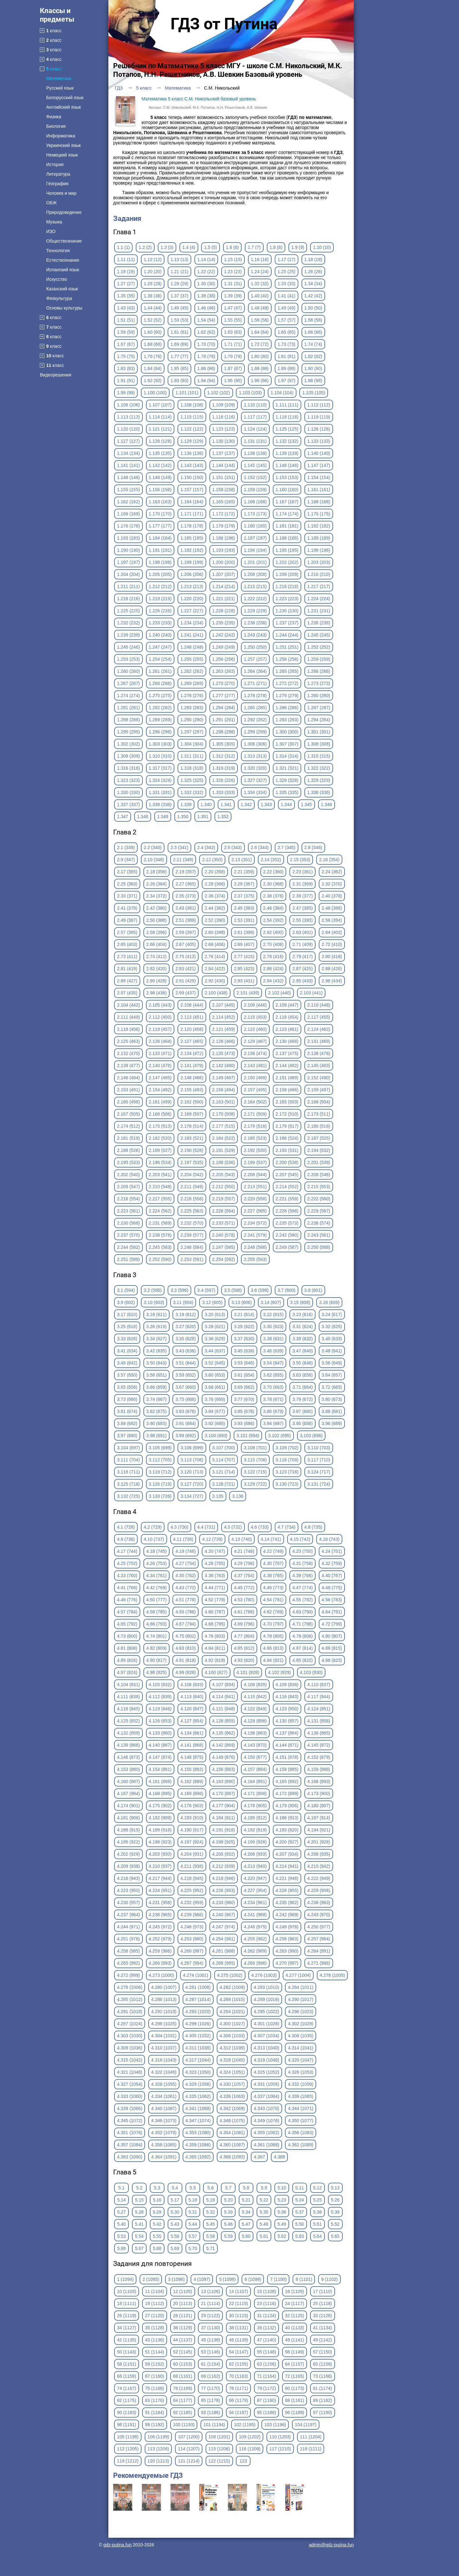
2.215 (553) (318, 1186)
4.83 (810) (185, 1648)
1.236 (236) (255, 622)
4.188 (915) (128, 1829)
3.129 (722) (255, 1484)
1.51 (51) (126, 320)
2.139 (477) (128, 1065)
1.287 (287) (318, 707)
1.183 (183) (128, 538)
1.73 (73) (286, 344)
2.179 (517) (287, 1126)
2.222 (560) (318, 1198)
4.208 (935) (318, 1854)
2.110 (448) (318, 1005)
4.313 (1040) (266, 2047)
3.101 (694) (248, 1435)
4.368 (279, 2156)
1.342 (246, 804)
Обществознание (64, 241)
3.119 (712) (160, 1471)
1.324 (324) (160, 780)
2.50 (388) (156, 920)
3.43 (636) (185, 1350)
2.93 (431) (244, 980)
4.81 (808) (127, 1648)
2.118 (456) (128, 1029)
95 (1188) (266, 2412)
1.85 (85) (179, 368)
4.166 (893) (318, 1781)
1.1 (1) (123, 247)
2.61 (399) (244, 932)
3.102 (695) (279, 1435)
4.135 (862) (223, 1733)
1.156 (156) (160, 489)
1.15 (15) (233, 259)
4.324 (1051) (232, 2072)
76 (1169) (182, 2388)
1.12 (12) (153, 259)
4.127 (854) (191, 1720)
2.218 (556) (191, 1198)
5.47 (246, 2224)
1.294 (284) (318, 719)
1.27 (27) (126, 283)
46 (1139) (238, 2339)
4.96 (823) (332, 1660)
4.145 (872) (318, 1745)
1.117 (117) (255, 416)
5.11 (299, 2187)
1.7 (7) (254, 247)
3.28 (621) (215, 1326)
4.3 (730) (179, 1527)
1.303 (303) (160, 743)
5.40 (121, 2224)
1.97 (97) (286, 380)
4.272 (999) (128, 1975)
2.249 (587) (287, 1247)
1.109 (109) (223, 404)
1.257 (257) (255, 659)
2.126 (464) (160, 1041)
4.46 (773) (273, 1587)
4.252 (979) (160, 1938)
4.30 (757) (273, 1563)
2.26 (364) (156, 883)
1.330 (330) (128, 792)
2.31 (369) (302, 883)
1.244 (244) (287, 634)
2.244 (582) (128, 1247)
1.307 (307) (287, 743)
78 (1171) (238, 2388)
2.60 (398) (215, 932)
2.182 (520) (160, 1138)
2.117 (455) (318, 1017)
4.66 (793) (156, 1623)
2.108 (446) (255, 1005)
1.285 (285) (255, 707)
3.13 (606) (241, 1302)
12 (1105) (182, 2291)
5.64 (317, 2236)
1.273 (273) (318, 683)
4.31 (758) (302, 1563)
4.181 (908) (128, 1817)
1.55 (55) (233, 320)
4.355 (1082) (266, 2132)
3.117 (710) (318, 1459)
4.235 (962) (287, 1902)
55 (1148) (266, 2351)
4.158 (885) (287, 1769)
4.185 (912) (255, 1817)
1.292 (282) (255, 719)
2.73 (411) (127, 956)
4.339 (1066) (129, 2108)
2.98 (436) (156, 992)
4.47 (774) (302, 1587)
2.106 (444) (191, 1005)
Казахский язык (62, 288)
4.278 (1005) (332, 1975)
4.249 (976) (287, 1926)
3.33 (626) (127, 1338)
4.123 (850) (287, 1708)
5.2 (139, 2187)
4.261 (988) (223, 1951)
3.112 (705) (160, 1459)
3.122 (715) (255, 1471)
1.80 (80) (260, 356)
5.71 (210, 2248)
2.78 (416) (273, 956)
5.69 (175, 2248)
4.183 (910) (191, 1817)
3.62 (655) (273, 1375)
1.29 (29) (179, 283)
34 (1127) (126, 2327)
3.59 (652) (185, 1375)
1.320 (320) (255, 768)
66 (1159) (126, 2376)
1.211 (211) (128, 586)
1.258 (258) (287, 659)
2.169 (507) (191, 1114)
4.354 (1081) (232, 2132)
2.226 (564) (223, 1210)
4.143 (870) (255, 1745)
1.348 (142, 816)
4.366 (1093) (232, 2156)
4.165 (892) (287, 1781)
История (54, 164)
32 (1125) (294, 2315)
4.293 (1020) (198, 2011)
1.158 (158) (223, 489)
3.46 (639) (273, 1350)
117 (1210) (280, 2448)
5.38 (317, 2212)
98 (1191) (126, 2424)
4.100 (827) (216, 1672)
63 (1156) (266, 2364)
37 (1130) (210, 2327)
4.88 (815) (332, 1648)
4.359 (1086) (198, 2144)
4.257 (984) (318, 1938)
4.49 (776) (127, 1599)
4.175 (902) (160, 1805)
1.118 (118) (287, 416)
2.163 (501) (223, 1101)
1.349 (162, 816)
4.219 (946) (223, 1878)
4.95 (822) (302, 1660)
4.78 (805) (273, 1636)
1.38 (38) (206, 295)
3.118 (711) (128, 1471)
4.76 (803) (215, 1636)
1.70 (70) (206, 344)
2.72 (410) (332, 944)
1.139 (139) (287, 453)
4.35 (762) (185, 1575)
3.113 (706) (191, 1459)
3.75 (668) (185, 1399)
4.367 (259, 2156)
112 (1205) (128, 2448)
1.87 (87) (233, 368)
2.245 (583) (160, 1247)
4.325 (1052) (266, 2072)
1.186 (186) (223, 538)
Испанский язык (62, 269)
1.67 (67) (126, 344)
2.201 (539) (318, 1162)
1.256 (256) (223, 659)
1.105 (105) (313, 392)
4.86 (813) (273, 1648)
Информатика (60, 135)
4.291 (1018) (129, 2011)
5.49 (281, 2224)
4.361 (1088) (266, 2144)
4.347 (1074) (198, 2120)
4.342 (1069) (232, 2108)
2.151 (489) (287, 1077)
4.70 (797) (273, 1623)
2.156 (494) (223, 1089)
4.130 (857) (287, 1720)
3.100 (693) (216, 1435)
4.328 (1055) (163, 2084)
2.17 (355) (127, 871)
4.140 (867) (160, 1745)
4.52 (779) (215, 1599)
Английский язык (63, 107)
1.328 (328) (287, 780)
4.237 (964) (128, 1914)
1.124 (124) (255, 429)
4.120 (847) (191, 1708)
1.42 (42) (313, 295)
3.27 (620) (185, 1326)
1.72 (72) (260, 344)
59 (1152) (154, 2364)
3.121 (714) (223, 1471)
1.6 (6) (232, 247)
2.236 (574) (318, 1223)
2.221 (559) (287, 1198)
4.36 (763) (215, 1575)
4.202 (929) (128, 1854)
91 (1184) (154, 2412)
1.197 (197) (128, 562)
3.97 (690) (127, 1435)
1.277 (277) (223, 695)
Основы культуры (64, 307)
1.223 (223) (287, 598)
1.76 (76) (153, 356)
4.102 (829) (279, 1672)
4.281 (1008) (198, 1987)
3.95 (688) (302, 1423)
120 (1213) (158, 2460)
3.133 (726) (160, 1496)
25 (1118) (322, 2303)
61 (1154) (210, 2364)
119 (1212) (128, 2460)
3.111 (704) (128, 1459)
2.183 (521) (191, 1138)
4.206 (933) (255, 1854)
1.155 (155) (128, 489)
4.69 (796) (244, 1623)
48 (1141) (294, 2339)
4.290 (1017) (300, 1999)
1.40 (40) (260, 295)
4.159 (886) (318, 1769)
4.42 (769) (156, 1587)
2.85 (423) (244, 968)
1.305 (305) (223, 743)
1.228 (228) (223, 610)
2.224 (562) (160, 1210)
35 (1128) (154, 2327)
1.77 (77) (179, 356)
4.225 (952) (191, 1890)
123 (243, 2460)
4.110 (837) (318, 1684)
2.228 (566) (287, 1210)
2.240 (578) (223, 1235)
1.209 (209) (287, 574)
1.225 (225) (128, 610)
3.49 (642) (127, 1362)
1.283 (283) (191, 707)
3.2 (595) (153, 1290)
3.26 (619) (156, 1326)
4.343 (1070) (266, 2108)
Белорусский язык (65, 97)
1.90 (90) (313, 368)
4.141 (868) (191, 1745)
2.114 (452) (223, 1017)
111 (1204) (311, 2436)
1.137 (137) (223, 453)
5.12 (317, 2187)
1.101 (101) (186, 392)
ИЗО (50, 231)
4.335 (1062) (198, 2096)
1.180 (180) (255, 525)
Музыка (54, 221)
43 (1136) (154, 2339)
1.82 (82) (313, 356)
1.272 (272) (287, 683)
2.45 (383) (244, 908)
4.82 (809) (156, 1648)
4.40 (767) (332, 1575)
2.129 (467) (255, 1041)
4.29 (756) (244, 1563)
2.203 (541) (160, 1174)
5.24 (299, 2199)
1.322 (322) (318, 768)
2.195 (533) (128, 1162)
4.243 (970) (318, 1914)
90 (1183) (126, 2412)
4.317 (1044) (198, 2060)
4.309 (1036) (129, 2047)
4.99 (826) (185, 1672)
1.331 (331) (160, 792)
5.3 (157, 2187)
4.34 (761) (156, 1575)
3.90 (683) (156, 1423)
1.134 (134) (128, 453)
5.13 (335, 2187)
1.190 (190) (128, 550)
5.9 (264, 2187)
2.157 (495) (255, 1089)
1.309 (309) (128, 756)
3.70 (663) (273, 1387)
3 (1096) (176, 2279)
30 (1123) (238, 2315)
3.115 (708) (255, 1459)
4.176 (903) (191, 1805)
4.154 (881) (160, 1769)
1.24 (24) (260, 271)
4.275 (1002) (229, 1975)
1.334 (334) (255, 792)
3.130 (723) (287, 1484)
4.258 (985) (128, 1951)
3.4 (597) (206, 1290)
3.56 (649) (332, 1362)
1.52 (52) (153, 320)
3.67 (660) (185, 1387)
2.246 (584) (191, 1247)
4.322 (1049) (163, 2072)
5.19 (210, 2199)
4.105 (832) (160, 1684)
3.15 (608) (300, 1302)
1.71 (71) (233, 344)
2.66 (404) (156, 944)
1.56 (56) (260, 320)
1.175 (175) (318, 513)
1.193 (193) (223, 550)
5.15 (139, 2199)
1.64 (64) (260, 332)
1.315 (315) (318, 756)
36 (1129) (182, 2327)
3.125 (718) (128, 1484)
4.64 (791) (332, 1611)
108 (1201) (219, 2436)
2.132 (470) (128, 1053)
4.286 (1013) (163, 1999)
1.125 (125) (287, 429)
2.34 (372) (156, 896)
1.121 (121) (160, 429)
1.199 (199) (191, 562)
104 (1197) (306, 2424)
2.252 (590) (160, 1259)
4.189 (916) (160, 1829)
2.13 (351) (241, 859)
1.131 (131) (255, 441)
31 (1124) (266, 2315)
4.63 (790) (302, 1611)
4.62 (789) (273, 1611)
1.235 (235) (223, 622)
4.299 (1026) (198, 2023)
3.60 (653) (215, 1375)
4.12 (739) (212, 1539)
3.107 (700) (223, 1447)
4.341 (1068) (198, 2108)
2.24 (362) (332, 871)
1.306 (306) (255, 743)
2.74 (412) (156, 956)
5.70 (192, 2248)
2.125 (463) (128, 1041)
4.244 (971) (128, 1926)
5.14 (121, 2199)
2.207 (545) (287, 1174)
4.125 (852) (128, 1720)
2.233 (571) (223, 1223)
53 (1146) (210, 2351)
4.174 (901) (128, 1805)
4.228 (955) (287, 1890)
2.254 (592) (223, 1259)
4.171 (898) (255, 1793)
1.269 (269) (191, 683)
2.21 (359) (244, 871)
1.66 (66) (313, 332)
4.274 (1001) (195, 1975)
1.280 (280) (318, 695)
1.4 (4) (188, 247)
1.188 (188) (287, 538)
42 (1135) (126, 2339)
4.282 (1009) (232, 1987)
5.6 (211, 2187)
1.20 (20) (153, 271)
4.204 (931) (191, 1854)
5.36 (281, 2212)
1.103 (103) (250, 392)
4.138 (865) (318, 1733)
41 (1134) (322, 2327)
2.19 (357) (185, 871)
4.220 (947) (255, 1878)
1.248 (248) (191, 647)
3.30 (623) (273, 1326)
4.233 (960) (223, 1902)
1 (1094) (125, 2279)
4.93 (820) (244, 1660)
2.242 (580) (287, 1235)
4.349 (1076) (266, 2120)
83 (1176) (154, 2400)
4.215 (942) (318, 1866)
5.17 (175, 2199)
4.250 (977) (318, 1926)
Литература (58, 174)
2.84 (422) (215, 968)
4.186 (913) (287, 1817)
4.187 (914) (318, 1817)
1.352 (223, 816)
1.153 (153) (287, 477)
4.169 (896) (191, 1793)
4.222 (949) (318, 1878)
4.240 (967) (223, 1914)
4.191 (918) (223, 1829)
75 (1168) (154, 2388)
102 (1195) (245, 2424)
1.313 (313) (255, 756)
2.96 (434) (332, 980)
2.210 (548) (160, 1186)
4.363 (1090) (129, 2156)
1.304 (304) (191, 743)
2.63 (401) (302, 932)
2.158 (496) (287, 1089)
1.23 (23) (233, 271)
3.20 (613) (215, 1314)
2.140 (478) (160, 1065)
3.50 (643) (156, 1362)
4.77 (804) (244, 1636)
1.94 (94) (206, 380)
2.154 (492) (160, 1089)
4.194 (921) (318, 1829)
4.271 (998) (318, 1963)
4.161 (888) (160, 1781)
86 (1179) (238, 2400)
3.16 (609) (329, 1302)
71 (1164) (266, 2376)
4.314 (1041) (300, 2047)
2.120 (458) (191, 1029)
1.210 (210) (318, 574)
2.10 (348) (154, 859)
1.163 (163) (160, 501)
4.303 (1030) (129, 2035)
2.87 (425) (302, 968)
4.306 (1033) (232, 2035)
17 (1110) (322, 2291)
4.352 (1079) (163, 2132)
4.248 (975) (255, 1926)
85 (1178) (210, 2400)
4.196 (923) (160, 1842)
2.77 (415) (244, 956)
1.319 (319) (223, 768)
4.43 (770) (185, 1587)
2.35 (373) (185, 896)
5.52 (335, 2224)
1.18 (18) (313, 259)
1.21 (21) (179, 271)
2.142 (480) (223, 1065)
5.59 (228, 2236)
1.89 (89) (286, 368)
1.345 (306, 804)
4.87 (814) (302, 1648)
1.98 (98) (313, 380)
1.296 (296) (160, 731)
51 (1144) (154, 2351)
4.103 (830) (311, 1672)
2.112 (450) (160, 1017)
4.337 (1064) (266, 2096)
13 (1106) (210, 2291)
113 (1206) (158, 2448)
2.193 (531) (287, 1150)
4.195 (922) (128, 1842)
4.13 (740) (241, 1539)
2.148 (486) (191, 1077)
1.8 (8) (276, 247)
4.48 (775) (332, 1587)
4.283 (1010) (266, 1987)
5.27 (121, 2212)
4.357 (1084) (129, 2144)
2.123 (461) (287, 1029)
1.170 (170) (160, 513)
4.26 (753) (156, 1563)
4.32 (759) (332, 1563)
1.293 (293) (287, 719)
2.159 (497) (318, 1089)
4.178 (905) (255, 1805)
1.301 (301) (318, 731)
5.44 (192, 2224)
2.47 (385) (302, 908)
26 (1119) (126, 2315)
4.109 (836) (287, 1684)
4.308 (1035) (300, 2035)
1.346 (326, 804)
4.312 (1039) (232, 2047)
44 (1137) (182, 2339)
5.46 (228, 2224)
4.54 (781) (273, 1599)
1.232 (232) (128, 622)
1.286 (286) (287, 707)
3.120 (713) (191, 1471)
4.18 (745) (156, 1551)
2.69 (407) (244, 944)
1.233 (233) (160, 622)
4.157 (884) (255, 1769)
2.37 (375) (244, 896)
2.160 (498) (128, 1101)
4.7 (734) (286, 1527)
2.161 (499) (160, 1101)
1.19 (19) (126, 271)
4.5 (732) (233, 1527)
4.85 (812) (244, 1648)
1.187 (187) (255, 538)
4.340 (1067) (163, 2108)
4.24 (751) (332, 1551)
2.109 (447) (287, 1005)
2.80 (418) (332, 956)
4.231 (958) (160, 1902)
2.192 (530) (255, 1150)
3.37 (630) (244, 1338)
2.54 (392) (273, 920)
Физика (53, 116)
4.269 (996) (255, 1963)
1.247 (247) (160, 647)
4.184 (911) (223, 1817)
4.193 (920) (287, 1829)
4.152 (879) (318, 1757)
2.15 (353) (300, 859)
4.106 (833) (191, 1684)
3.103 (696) (311, 1435)
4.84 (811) (215, 1648)
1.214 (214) (223, 586)
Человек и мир (61, 193)
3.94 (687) (273, 1423)
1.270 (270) (223, 683)
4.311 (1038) (198, 2047)
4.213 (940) (255, 1866)
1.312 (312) (223, 756)
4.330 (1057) (232, 2084)
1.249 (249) (223, 647)
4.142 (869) (223, 1745)
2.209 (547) (128, 1186)
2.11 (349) (183, 859)
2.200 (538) (287, 1162)
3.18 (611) (156, 1314)
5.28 (139, 2212)
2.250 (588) (318, 1247)
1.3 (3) (167, 247)
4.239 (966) (191, 1914)
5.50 (299, 2224)
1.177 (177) (160, 525)
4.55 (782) (302, 1599)
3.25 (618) (127, 1326)
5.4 (175, 2187)
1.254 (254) (160, 659)
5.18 (192, 2199)
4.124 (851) (318, 1708)
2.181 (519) (128, 1138)
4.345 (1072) (129, 2120)
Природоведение (64, 212)
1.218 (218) (128, 598)
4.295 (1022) (266, 2011)
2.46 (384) (273, 908)
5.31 (192, 2212)
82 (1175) (126, 2400)
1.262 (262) (191, 671)
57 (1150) (322, 2351)
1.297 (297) (191, 731)
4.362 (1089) (300, 2144)
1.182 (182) (318, 525)
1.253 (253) (128, 659)
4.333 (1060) (129, 2096)
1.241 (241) (191, 634)
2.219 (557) (223, 1198)
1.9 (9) (297, 247)
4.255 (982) (255, 1938)
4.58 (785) (156, 1611)
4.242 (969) (287, 1914)
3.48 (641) (332, 1350)
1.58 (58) (313, 320)
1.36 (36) (153, 295)
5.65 (335, 2236)
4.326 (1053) (300, 2072)
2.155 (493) (191, 1089)
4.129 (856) (255, 1720)
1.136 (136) (191, 453)
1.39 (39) (233, 295)
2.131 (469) (318, 1041)
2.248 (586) (255, 1247)
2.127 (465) (191, 1041)
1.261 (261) (160, 671)
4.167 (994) (128, 1793)
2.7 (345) (286, 847)
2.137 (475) (287, 1053)
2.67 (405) (185, 944)
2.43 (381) (185, 908)
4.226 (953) (223, 1890)
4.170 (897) (223, 1793)
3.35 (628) (185, 1338)
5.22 (264, 2199)
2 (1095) (150, 2279)
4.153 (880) (128, 1769)
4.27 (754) (185, 1563)
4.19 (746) (185, 1551)
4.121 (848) (223, 1708)
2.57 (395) (127, 932)
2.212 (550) (223, 1186)
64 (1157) (294, 2364)
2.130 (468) (287, 1041)
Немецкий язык (62, 154)
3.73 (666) (127, 1399)
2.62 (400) (273, 932)
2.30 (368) (273, 883)
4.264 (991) (318, 1951)
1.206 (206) (191, 574)
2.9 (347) (126, 859)
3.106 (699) (191, 1447)
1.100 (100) (155, 392)
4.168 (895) (160, 1793)
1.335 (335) (287, 792)
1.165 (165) (223, 501)
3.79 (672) (302, 1399)
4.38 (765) (273, 1575)
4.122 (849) (255, 1708)
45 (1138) (210, 2339)
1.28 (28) (153, 283)
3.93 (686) (244, 1423)
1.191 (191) (160, 550)
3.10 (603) (154, 1302)
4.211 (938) (191, 1866)
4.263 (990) (287, 1951)
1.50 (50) (313, 307)
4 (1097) (201, 2279)
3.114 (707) (223, 1459)
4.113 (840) (191, 1696)
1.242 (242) (223, 634)
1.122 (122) (191, 429)
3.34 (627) (156, 1338)
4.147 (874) (160, 1757)
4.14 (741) (271, 1539)
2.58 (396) (156, 932)
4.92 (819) (215, 1660)
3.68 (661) (215, 1387)
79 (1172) (266, 2388)
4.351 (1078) (129, 2132)
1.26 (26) (313, 271)
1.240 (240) (160, 634)
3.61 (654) (244, 1375)
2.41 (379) (127, 908)
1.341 (226, 804)
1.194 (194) (255, 550)
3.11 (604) (183, 1302)
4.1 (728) (126, 1527)
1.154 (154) (318, 477)
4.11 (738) (183, 1539)
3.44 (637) (215, 1350)
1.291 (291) (223, 719)
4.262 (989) (255, 1951)
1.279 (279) (287, 695)
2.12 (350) (212, 859)
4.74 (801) (156, 1636)
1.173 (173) (255, 513)
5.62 (281, 2236)
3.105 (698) (160, 1447)
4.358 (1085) (163, 2144)
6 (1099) (252, 2279)
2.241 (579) (255, 1235)
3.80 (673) (332, 1399)
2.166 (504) (318, 1101)
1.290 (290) (191, 719)
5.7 (228, 2187)
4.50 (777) (156, 1599)
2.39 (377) (302, 896)
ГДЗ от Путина (224, 24)
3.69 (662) (244, 1387)
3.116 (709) (287, 1459)
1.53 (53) (179, 320)
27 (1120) (154, 2315)
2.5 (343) (233, 847)
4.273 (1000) (161, 1975)
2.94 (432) (273, 980)
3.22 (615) (273, 1314)
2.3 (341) (179, 847)
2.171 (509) (255, 1114)
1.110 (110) (255, 404)
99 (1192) (154, 2424)
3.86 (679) (273, 1411)
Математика (58, 78)
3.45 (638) (244, 1350)
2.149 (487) (223, 1077)
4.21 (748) (244, 1551)
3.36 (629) (215, 1338)
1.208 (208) (255, 574)
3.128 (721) (223, 1484)
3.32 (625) (332, 1326)
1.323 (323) (128, 780)
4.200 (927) (287, 1842)
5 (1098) (227, 2279)
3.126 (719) (160, 1484)
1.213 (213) (191, 586)
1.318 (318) (191, 768)
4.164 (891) (255, 1781)
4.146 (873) (128, 1757)
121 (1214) (189, 2460)
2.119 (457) (160, 1029)
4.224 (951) (160, 1890)
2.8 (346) (313, 847)
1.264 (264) (255, 671)
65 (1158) (322, 2364)
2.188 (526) (128, 1150)
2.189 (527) (160, 1150)
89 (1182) (322, 2400)
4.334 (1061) (163, 2096)
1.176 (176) (128, 525)
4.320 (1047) (300, 2060)
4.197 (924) (191, 1842)
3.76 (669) (215, 1399)
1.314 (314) (287, 756)
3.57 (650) (127, 1375)
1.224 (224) (318, 598)
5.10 (281, 2187)
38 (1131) (238, 2327)
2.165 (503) (287, 1101)
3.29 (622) (244, 1326)
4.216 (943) (128, 1878)
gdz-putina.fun (117, 2544)
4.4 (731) (206, 1527)
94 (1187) (238, 2412)
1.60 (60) (153, 332)
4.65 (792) (127, 1623)
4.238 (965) (160, 1914)
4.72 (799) (332, 1623)
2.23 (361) (302, 871)
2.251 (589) (128, 1259)
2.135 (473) (223, 1053)
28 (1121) (182, 2315)
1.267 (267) (128, 683)
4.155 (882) (191, 1769)
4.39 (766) (302, 1575)
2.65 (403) (127, 944)
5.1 (121, 2187)
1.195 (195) (287, 550)
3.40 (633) (332, 1338)
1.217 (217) (318, 586)
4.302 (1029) (300, 2023)
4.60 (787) (215, 1611)
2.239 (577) (191, 1235)
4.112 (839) (160, 1696)
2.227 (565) (255, 1210)
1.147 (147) (318, 465)
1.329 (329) (318, 780)
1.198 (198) (160, 562)
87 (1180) (266, 2400)
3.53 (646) (244, 1362)
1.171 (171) (191, 513)
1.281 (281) (128, 707)
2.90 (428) (156, 980)
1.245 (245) (318, 634)
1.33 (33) (286, 283)
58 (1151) (126, 2364)
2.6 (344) (260, 847)
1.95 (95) (233, 380)
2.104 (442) (128, 1005)
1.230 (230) (287, 610)
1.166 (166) (255, 501)
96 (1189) (294, 2412)
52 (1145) (182, 2351)
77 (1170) (210, 2388)
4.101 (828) (248, 1672)
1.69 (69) (179, 344)
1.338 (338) (160, 804)
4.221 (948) (287, 1878)
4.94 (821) (273, 1660)
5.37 (299, 2212)
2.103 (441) (311, 992)
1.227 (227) (191, 610)
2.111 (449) (128, 1017)
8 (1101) (303, 2279)
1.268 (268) (160, 683)
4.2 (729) (153, 1527)
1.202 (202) (287, 562)
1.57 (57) (286, 320)
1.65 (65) (286, 332)
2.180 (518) (318, 1126)
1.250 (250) (255, 647)
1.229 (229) (255, 610)
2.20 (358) (215, 871)
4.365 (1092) (198, 2156)
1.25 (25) (286, 271)
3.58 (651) (156, 1375)
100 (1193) (184, 2424)
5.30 (175, 2212)
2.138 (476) (318, 1053)
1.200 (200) (223, 562)
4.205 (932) (223, 1854)
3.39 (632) (302, 1338)
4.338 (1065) (300, 2096)
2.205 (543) (223, 1174)
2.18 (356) (156, 871)
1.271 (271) (255, 683)
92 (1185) (182, 2412)
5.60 (246, 2236)
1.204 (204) (128, 574)
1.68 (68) (153, 344)
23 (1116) (266, 2303)
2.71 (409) (302, 944)
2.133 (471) (160, 1053)
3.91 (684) (185, 1423)
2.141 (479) (191, 1065)
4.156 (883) (223, 1769)
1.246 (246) (128, 647)
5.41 (139, 2224)
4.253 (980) (191, 1938)
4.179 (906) (287, 1805)
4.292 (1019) (163, 2011)
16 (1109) (294, 2291)
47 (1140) (266, 2339)
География (57, 183)
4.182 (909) (160, 1817)
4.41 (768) (127, 1587)
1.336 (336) (318, 792)
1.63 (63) (233, 332)
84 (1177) (182, 2400)
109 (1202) (249, 2436)
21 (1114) (210, 2303)
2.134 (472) (191, 1053)
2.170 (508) (223, 1114)
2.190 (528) (191, 1150)
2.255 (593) (255, 1259)
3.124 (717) (318, 1471)
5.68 (157, 2248)
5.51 (317, 2224)
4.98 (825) (156, 1672)
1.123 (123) (223, 429)
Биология (56, 126)
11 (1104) (154, 2291)
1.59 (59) (126, 332)
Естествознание (62, 260)
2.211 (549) (191, 1186)
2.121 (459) (223, 1029)
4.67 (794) (185, 1623)
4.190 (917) (191, 1829)
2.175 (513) (160, 1126)
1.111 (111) (287, 404)
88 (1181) (294, 2400)
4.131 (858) (318, 1720)
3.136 (237, 1496)
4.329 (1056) (198, 2084)
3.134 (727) (191, 1496)
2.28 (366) (215, 883)
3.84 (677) (215, 1411)
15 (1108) (266, 2291)
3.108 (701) (255, 1447)
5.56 (175, 2236)
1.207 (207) (223, 574)
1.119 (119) (318, 416)
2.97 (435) (127, 992)
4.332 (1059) (300, 2084)
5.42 (157, 2224)
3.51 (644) (185, 1362)
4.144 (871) (287, 1745)
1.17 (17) (286, 259)
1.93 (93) (179, 380)
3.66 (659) (156, 1387)
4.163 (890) (223, 1781)
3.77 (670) (244, 1399)
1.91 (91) (126, 380)
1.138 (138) (255, 453)
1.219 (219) (160, 598)
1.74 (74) (313, 344)
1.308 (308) (318, 743)
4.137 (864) (287, 1733)
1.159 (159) (255, 489)
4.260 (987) (191, 1951)
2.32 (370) (332, 883)
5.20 (228, 2199)
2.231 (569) (160, 1223)
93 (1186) (210, 2412)
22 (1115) (238, 2303)
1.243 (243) (255, 634)
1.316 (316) (128, 768)
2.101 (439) (248, 992)
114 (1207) (189, 2448)
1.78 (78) (206, 356)
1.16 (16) (260, 259)
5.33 (228, 2212)
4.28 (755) (215, 1563)
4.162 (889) (191, 1781)
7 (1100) (278, 2279)
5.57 (192, 2236)
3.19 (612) (185, 1314)
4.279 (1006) (129, 1987)
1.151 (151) (223, 477)
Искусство (56, 279)
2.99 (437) (185, 992)
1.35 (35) (126, 295)
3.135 (217, 1496)
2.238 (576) (160, 1235)
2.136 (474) (255, 1053)
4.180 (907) (318, 1805)
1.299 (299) (255, 731)
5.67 (139, 2248)
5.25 (317, 2199)
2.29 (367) (244, 883)
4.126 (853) (160, 1720)
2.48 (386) (332, 908)
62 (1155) (238, 2364)
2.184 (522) (223, 1138)
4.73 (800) (127, 1636)
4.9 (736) (126, 1539)
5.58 (210, 2236)
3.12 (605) (212, 1302)
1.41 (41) (286, 295)
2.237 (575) (128, 1235)
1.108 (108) (191, 404)
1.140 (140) (318, 453)
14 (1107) (238, 2291)
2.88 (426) (332, 968)
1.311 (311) (191, 756)
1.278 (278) (255, 695)
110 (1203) (280, 2436)
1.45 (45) (179, 307)
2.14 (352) (271, 859)
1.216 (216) (287, 586)
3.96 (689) (332, 1423)
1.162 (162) (128, 501)
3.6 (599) (260, 1290)
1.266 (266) (318, 671)
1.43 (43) (126, 307)
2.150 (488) (255, 1077)
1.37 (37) (179, 295)
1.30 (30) (206, 283)
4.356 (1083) (300, 2132)
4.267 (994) (191, 1963)
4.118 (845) (128, 1708)
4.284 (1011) (300, 1987)
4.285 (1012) (129, 1999)
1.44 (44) (153, 307)
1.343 (266, 804)
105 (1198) (128, 2436)
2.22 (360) (273, 871)
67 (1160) (154, 2376)
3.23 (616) (302, 1314)
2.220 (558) (255, 1198)
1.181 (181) (287, 525)
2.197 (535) (191, 1162)
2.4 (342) (206, 847)
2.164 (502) (255, 1101)
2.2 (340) (153, 847)
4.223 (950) (128, 1890)
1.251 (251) (287, 647)
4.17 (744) (127, 1551)
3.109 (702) (287, 1447)
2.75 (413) (185, 956)
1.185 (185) (191, 538)
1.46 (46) (206, 307)
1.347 (122, 816)
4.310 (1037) (163, 2047)
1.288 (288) (128, 719)
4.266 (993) (160, 1963)
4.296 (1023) (300, 2011)
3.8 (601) (313, 1290)
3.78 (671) (273, 1399)
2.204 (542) (191, 1174)
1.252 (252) (318, 647)
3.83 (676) (185, 1411)
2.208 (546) (318, 1174)
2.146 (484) (128, 1077)
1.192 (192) (191, 550)
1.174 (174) (287, 513)
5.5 (193, 2187)
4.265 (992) (128, 1963)
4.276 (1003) (263, 1975)
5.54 (139, 2236)
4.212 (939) (223, 1866)
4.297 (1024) (129, 2023)
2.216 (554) (128, 1198)
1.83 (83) (126, 368)
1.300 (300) (287, 731)
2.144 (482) (287, 1065)
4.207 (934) (287, 1854)
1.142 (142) (160, 465)
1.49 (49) (286, 307)
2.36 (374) (215, 896)
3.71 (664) (302, 1387)
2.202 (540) (128, 1174)
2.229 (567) (318, 1210)
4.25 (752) (127, 1563)
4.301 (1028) (266, 2023)
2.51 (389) (185, 920)
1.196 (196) (318, 550)
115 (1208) (219, 2448)
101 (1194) (214, 2424)
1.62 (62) (206, 332)
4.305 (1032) (198, 2035)
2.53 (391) (244, 920)
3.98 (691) (156, 1435)
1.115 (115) (191, 416)
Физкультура (59, 298)
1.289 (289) (160, 719)
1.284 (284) (223, 707)
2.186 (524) (287, 1138)
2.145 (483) (318, 1065)
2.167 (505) (128, 1114)
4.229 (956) (318, 1890)
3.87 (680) (302, 1411)
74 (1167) (126, 2388)
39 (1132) (266, 2327)
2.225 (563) (191, 1210)
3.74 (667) (156, 1399)
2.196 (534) (160, 1162)
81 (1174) (322, 2388)
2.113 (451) (191, 1017)
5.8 (246, 2187)
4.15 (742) (300, 1539)
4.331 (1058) (266, 2084)
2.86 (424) (273, 968)
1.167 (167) (287, 501)
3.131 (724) (318, 1484)
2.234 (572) (255, 1223)
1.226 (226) (160, 610)
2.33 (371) (127, 896)
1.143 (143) (191, 465)
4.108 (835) (255, 1684)
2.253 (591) (191, 1259)
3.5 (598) (233, 1290)
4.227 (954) (255, 1890)
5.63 (299, 2236)
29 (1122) (210, 2315)
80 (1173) (294, 2388)
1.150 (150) (191, 477)
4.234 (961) (255, 1902)
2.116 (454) (287, 1017)
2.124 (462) (318, 1029)
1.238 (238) (318, 622)
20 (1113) (182, 2303)
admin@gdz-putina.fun (331, 2544)
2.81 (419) (127, 968)
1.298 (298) (223, 731)
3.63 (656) (302, 1375)
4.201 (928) (318, 1842)
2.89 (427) (127, 980)
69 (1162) (210, 2376)
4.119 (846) (160, 1708)
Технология (58, 250)
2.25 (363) (127, 883)
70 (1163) (238, 2376)
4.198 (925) (223, 1842)
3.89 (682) (127, 1423)
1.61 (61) (179, 332)
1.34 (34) (313, 283)
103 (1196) (275, 2424)
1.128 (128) (160, 441)
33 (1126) (322, 2315)
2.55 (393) (302, 920)
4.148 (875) (191, 1757)
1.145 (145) (255, 465)
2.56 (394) (332, 920)
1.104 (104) (282, 392)
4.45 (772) (244, 1587)
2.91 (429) (185, 980)
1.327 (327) (255, 780)
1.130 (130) (223, 441)
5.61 (264, 2236)
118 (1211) (311, 2448)
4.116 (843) (287, 1696)
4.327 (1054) (129, 2084)
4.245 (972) (160, 1926)
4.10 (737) (154, 1539)
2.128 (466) (223, 1041)
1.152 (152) (255, 477)
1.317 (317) (160, 768)
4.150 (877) (255, 1757)
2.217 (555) (160, 1198)
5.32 (210, 2212)
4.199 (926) (255, 1842)
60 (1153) (182, 2364)
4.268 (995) (223, 1963)
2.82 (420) (156, 968)
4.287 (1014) (198, 1999)
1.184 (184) (160, 538)
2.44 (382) (215, 908)
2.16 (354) (329, 859)
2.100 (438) (216, 992)
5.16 (157, 2199)
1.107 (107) (160, 404)
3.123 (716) (287, 1471)
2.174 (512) (128, 1126)
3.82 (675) (156, 1411)
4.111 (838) (128, 1696)
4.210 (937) (160, 1866)
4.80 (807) (332, 1636)
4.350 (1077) (300, 2120)
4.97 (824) (127, 1672)
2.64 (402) (332, 932)
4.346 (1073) (163, 2120)
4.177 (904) (223, 1805)
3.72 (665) (332, 1387)
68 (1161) (182, 2376)
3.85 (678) (244, 1411)
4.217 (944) (160, 1878)
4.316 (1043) (163, 2060)
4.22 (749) (273, 1551)
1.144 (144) (223, 465)
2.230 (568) (128, 1223)
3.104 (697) (128, 1447)
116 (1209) (249, 2448)
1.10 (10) (322, 247)
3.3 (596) (179, 1290)
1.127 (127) (128, 441)
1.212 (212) (160, 586)
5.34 (246, 2212)
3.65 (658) (127, 1387)
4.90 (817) (156, 1660)
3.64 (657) (332, 1375)
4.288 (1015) (232, 1999)
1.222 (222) (255, 598)
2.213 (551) (255, 1186)
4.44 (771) (215, 1587)
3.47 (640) (302, 1350)
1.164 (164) (191, 501)
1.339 (186, 804)
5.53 (121, 2236)
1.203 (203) (318, 562)
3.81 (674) (127, 1411)
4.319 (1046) (266, 2060)
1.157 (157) (191, 489)
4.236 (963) (318, 1902)
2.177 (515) (223, 1126)
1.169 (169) (128, 513)
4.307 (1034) (266, 2035)
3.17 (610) (127, 1314)
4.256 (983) (287, 1938)
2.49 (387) (127, 920)
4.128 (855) (223, 1720)
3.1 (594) (126, 1290)
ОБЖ (51, 202)
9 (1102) (329, 2279)
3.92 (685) (215, 1423)
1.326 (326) (223, 780)
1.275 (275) (160, 695)
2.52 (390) (215, 920)
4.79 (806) (302, 1636)
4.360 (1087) (232, 2144)
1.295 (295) (128, 731)
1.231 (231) (318, 610)
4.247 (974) (223, 1926)
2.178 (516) (255, 1126)
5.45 (210, 2224)
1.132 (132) (287, 441)
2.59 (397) (185, 932)
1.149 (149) (160, 477)
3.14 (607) (271, 1302)
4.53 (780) (244, 1599)
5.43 (175, 2224)
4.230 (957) (128, 1902)
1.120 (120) (128, 429)
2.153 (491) (128, 1089)
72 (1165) (294, 2376)
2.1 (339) (126, 847)
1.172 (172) (223, 513)
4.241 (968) (255, 1914)
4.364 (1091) (163, 2156)
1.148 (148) (128, 477)
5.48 (264, 2224)
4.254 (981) (223, 1938)
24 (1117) (294, 2303)
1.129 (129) (191, 441)
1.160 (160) (287, 489)
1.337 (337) (128, 804)
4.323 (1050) (198, 2072)
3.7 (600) (286, 1290)
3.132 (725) (128, 1496)
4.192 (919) (255, 1829)
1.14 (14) (206, 259)
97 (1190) (322, 2412)
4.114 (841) (223, 1696)
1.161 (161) (318, 489)
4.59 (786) (185, 1611)
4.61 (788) (244, 1611)
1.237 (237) (287, 622)
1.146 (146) (287, 465)
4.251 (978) (128, 1938)
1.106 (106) (128, 404)
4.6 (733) (260, 1527)
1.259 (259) (318, 659)
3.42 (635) (156, 1350)
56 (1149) (294, 2351)
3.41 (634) (127, 1350)
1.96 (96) (260, 380)
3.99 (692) (185, 1435)
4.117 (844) (318, 1696)
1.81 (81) (286, 356)
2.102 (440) (279, 992)
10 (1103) (126, 2291)
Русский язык (60, 88)
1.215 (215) (255, 586)
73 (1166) (322, 2376)
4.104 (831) (128, 1684)
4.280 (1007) (163, 1987)
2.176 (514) (191, 1126)
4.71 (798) (302, 1623)
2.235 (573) (287, 1223)
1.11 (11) (126, 259)
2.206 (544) (255, 1174)
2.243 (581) (318, 1235)
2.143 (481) (255, 1065)
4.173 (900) (318, 1793)
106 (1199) (158, 2436)
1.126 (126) (318, 429)
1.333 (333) (223, 792)
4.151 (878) (287, 1757)
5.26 (335, 2199)
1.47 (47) (233, 307)
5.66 (121, 2248)
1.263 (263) (223, 671)
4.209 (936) (128, 1866)
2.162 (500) (191, 1101)
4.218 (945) (191, 1878)
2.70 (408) (273, 944)
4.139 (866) (128, 1745)
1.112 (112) (318, 404)
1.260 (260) (128, 671)
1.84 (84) (153, 368)
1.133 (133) (318, 441)
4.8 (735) (313, 1527)
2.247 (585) (223, 1247)
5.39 (335, 2212)
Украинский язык (63, 145)
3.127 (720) (191, 1484)
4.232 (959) (191, 1902)
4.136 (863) (255, 1733)
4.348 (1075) (232, 2120)
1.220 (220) (191, 598)
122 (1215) (219, 2460)
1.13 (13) (179, 259)
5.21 (246, 2199)
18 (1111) (126, 2303)
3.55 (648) (302, 1362)
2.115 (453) (255, 1017)
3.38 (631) (273, 1338)
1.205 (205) (160, 574)
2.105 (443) (160, 1005)
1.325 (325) (191, 780)
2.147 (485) (160, 1077)
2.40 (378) (332, 896)
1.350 (182, 816)
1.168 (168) (318, 501)
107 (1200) (189, 2436)
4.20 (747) (215, 1551)
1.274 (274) (128, 695)
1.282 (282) (160, 707)
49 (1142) (322, 2339)
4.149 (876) (223, 1757)
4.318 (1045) (232, 2060)
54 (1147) (238, 2351)
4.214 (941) (287, 1866)
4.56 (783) (332, 1599)
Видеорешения (55, 374)
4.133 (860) (160, 1733)
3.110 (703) (318, 1447)
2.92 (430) (215, 980)
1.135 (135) (160, 453)
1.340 (206, 804)
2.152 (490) (318, 1077)
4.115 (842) (255, 1696)
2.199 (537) (255, 1162)
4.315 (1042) (129, 2060)
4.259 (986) (160, 1951)
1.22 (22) (206, 271)
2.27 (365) (185, 883)
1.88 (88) (260, 368)
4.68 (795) (215, 1623)
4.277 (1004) (298, 1975)
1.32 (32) (260, 283)
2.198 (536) (223, 1162)
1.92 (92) (153, 380)
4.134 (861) (191, 1733)
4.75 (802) (185, 1636)
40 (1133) (294, 2327)
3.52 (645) (215, 1362)
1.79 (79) (233, 356)
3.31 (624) (302, 1326)
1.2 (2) (145, 247)
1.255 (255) (191, 659)
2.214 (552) (287, 1186)
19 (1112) (154, 2303)
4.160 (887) (128, 1781)
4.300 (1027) (232, 2023)
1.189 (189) (318, 538)
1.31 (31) (233, 283)
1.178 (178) (191, 525)
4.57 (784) (127, 1611)
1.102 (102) (218, 392)
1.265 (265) (287, 671)
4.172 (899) (287, 1793)
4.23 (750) (302, 1551)
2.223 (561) (128, 1210)
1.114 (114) (160, 416)
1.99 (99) (126, 392)
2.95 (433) (302, 980)
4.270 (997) (287, 1963)
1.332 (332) (191, 792)
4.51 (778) (185, 1599)
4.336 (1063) (232, 2096)
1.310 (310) (160, 756)
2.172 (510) (287, 1114)
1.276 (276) (191, 695)
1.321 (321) (287, 768)
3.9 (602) (126, 1302)
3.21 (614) (244, 1314)
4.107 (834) (223, 1684)
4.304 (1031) (163, 2035)
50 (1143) (126, 2351)
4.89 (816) (127, 1660)
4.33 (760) (127, 1575)
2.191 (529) (223, 1150)
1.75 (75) (126, 356)
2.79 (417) (302, 956)
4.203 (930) (160, 1854)
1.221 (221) (223, 598)
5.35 (264, 2212)
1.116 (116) (223, 416)
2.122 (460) (255, 1029)
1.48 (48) (260, 307)
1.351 (202, 816)
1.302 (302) (128, 743)
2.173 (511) (318, 1114)
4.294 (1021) (232, 2011)
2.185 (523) (255, 1138)
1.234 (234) (191, 622)
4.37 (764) (244, 1575)
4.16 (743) (329, 1539)
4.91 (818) (185, 1660)
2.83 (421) (185, 968)
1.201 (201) (255, 562)
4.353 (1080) (198, 2132)
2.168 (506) (160, 1114)
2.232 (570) (191, 1223)
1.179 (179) (223, 525)
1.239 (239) (128, 634)
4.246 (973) (191, 1926)
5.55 (157, 2236)
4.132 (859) (128, 1733)
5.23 (281, 2199)
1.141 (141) (128, 465)
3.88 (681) (332, 1411)
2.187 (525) (318, 1138)
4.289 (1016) (266, 1999)
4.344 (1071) (300, 2108)
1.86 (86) (206, 368)
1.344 (286, 804)
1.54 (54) (206, 320)
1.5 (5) (210, 247)
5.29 (157, 2212)
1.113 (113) (128, 416)
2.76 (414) (215, 956)
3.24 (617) (332, 1314)
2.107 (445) (223, 1005)
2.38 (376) (273, 896)
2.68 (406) (215, 944)
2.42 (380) (156, 908)
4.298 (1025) (163, 2023)
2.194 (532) (318, 1150)
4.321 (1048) (129, 2072)
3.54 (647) (273, 1362)
